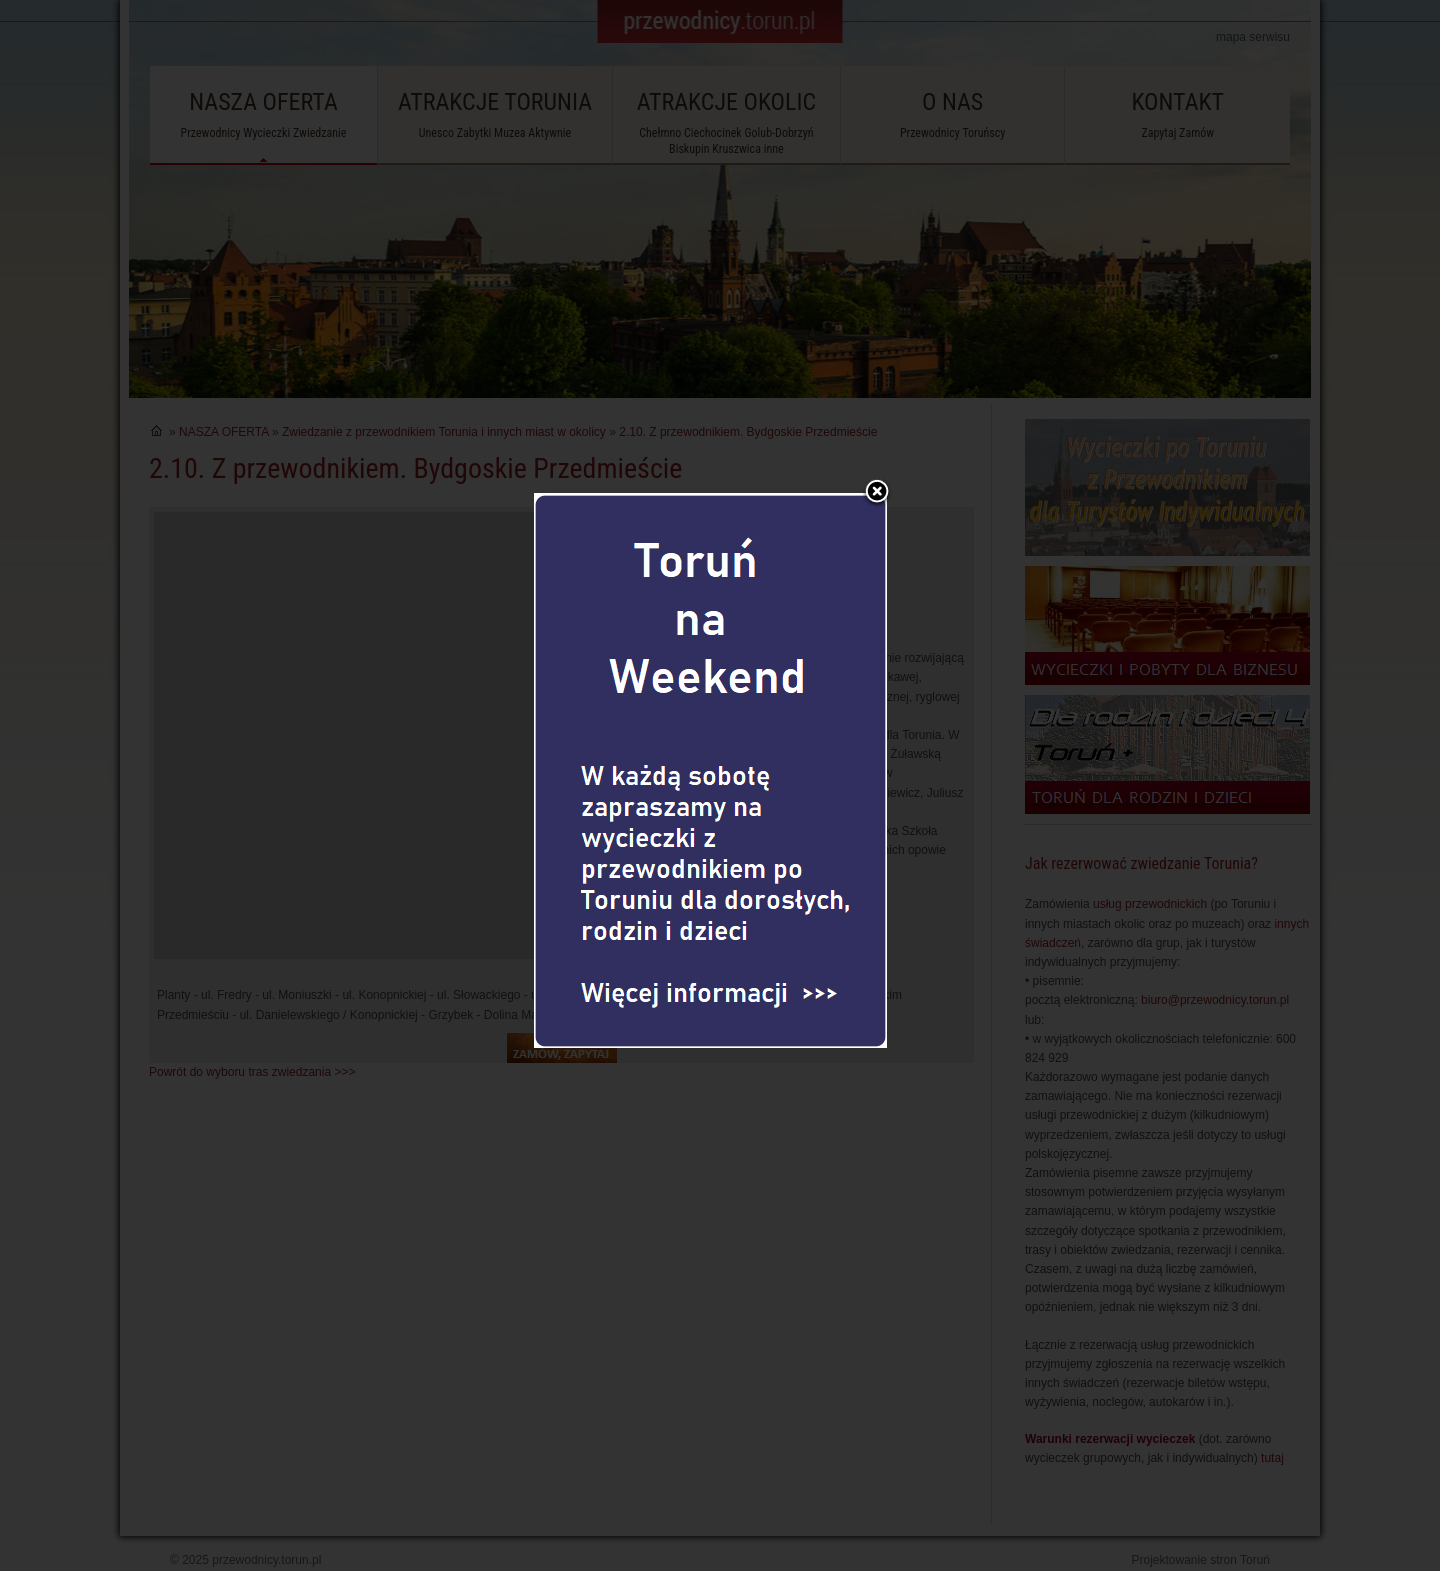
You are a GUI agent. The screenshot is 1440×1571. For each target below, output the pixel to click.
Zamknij (877, 458)
